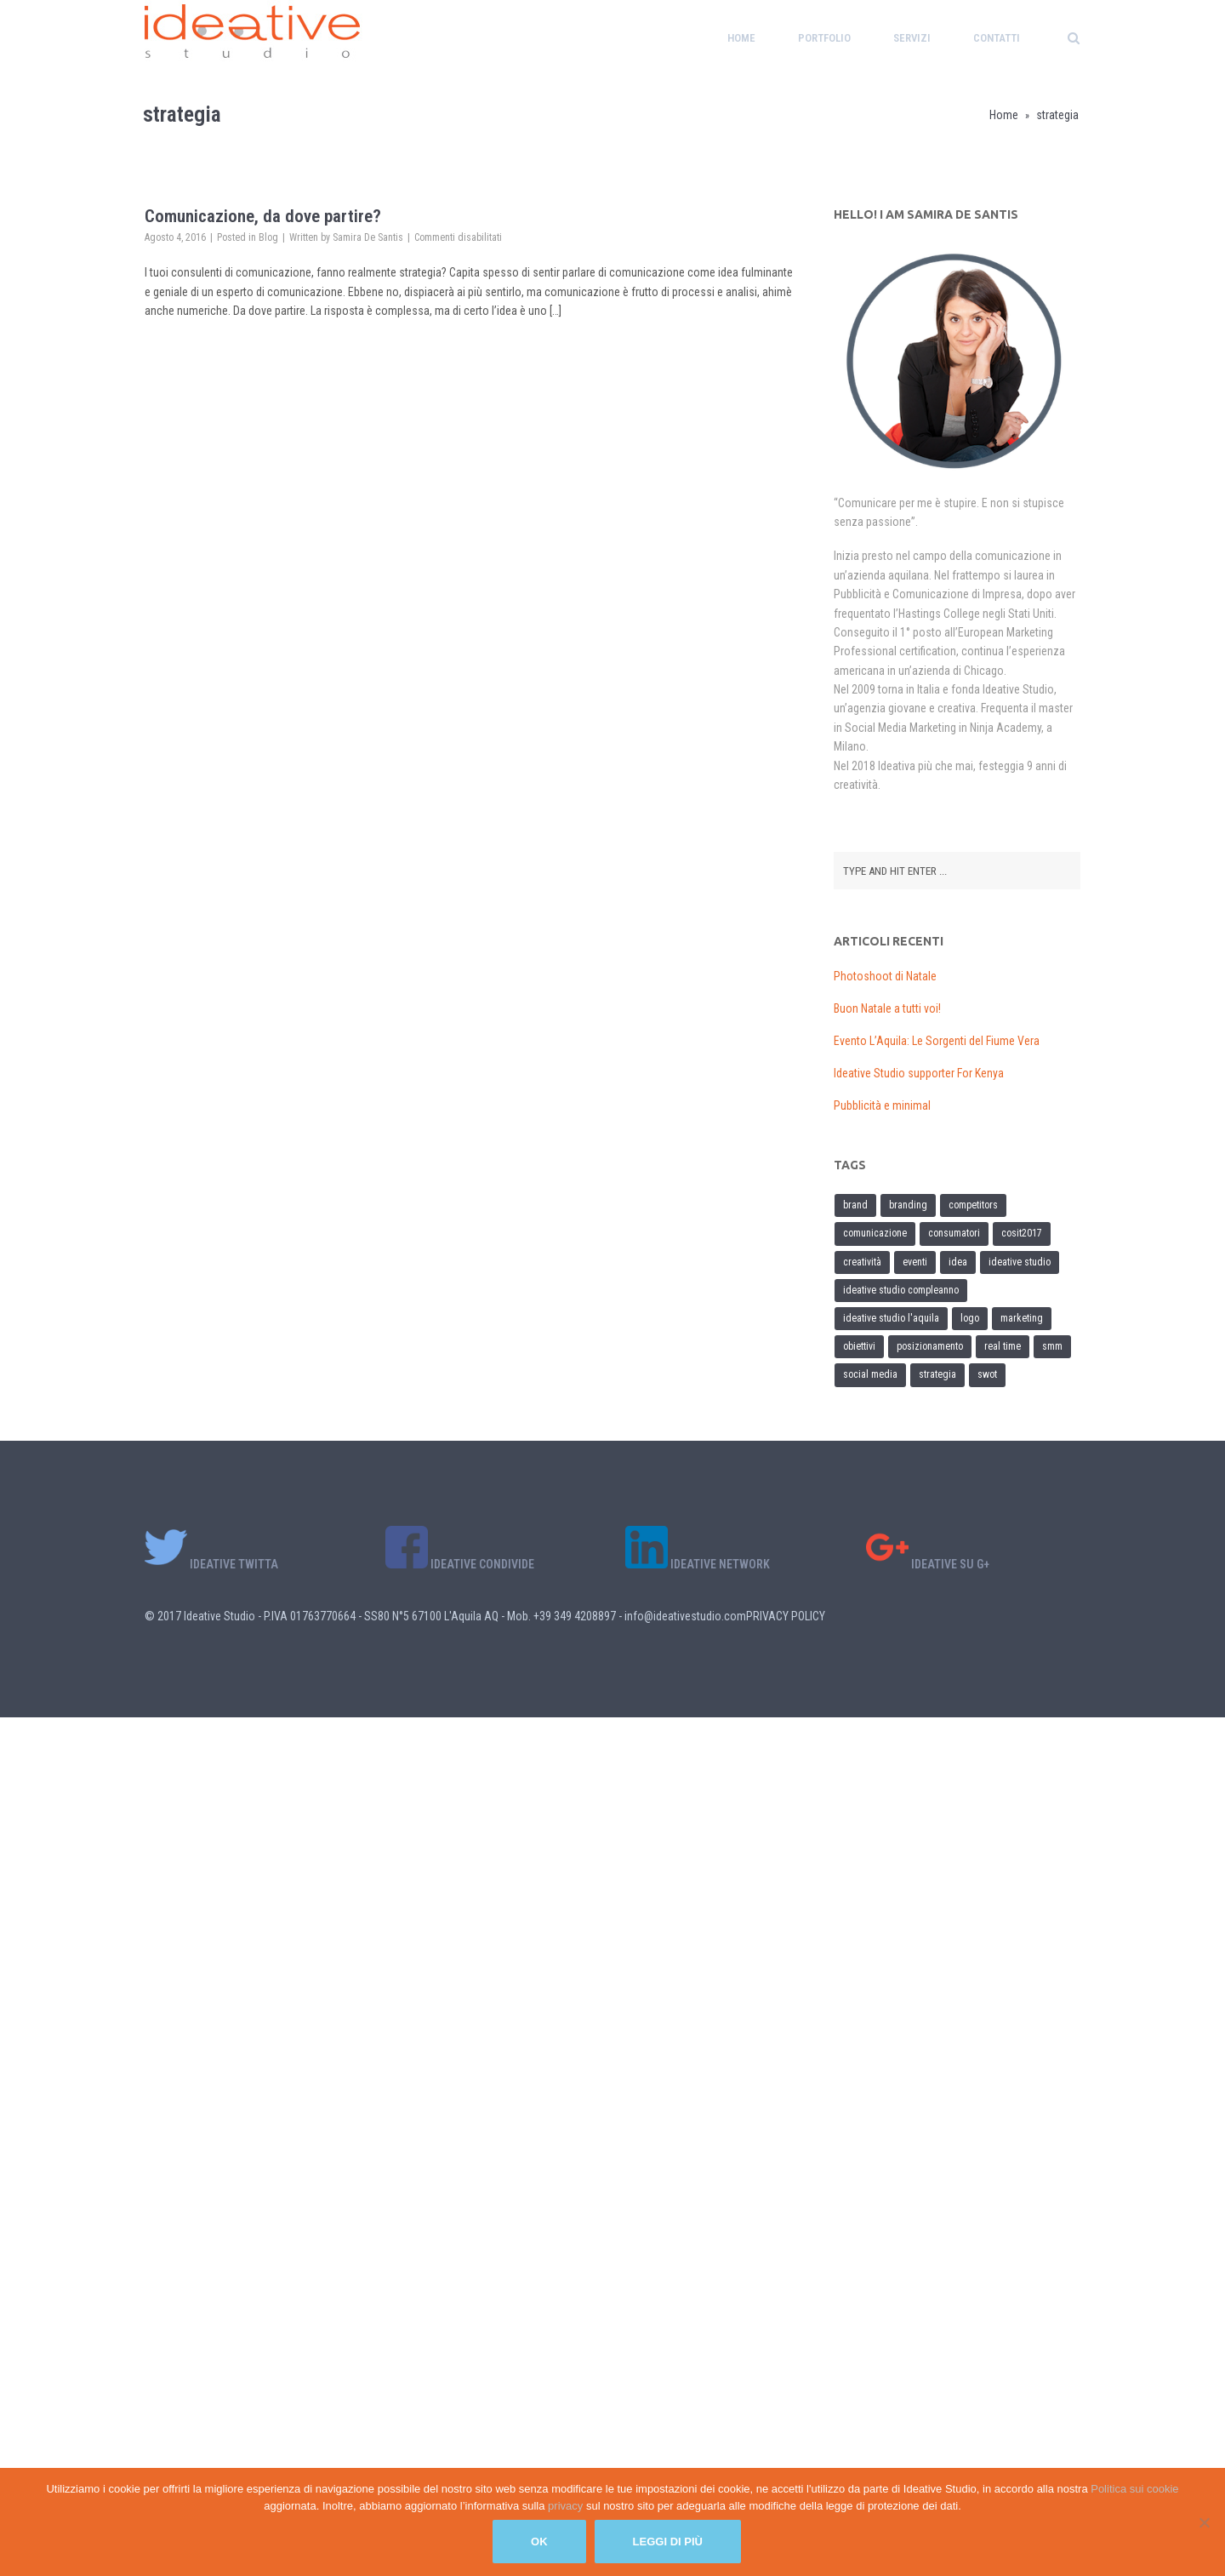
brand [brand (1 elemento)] (855, 1205)
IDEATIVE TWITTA (211, 1564)
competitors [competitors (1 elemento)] (973, 1205)
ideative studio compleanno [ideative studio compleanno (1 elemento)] (901, 1290)
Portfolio (824, 37)
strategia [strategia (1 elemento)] (937, 1374)
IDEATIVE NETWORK (697, 1564)
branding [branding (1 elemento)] (908, 1205)
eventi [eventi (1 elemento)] (915, 1262)
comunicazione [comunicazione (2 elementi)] (875, 1233)
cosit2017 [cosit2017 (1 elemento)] (1021, 1233)
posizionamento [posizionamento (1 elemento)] (930, 1346)
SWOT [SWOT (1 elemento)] (987, 1374)
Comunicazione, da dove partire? (263, 216)
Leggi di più (668, 2541)
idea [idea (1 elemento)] (958, 1262)
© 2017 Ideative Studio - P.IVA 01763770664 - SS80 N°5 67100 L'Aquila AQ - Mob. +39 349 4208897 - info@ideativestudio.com (445, 1616)
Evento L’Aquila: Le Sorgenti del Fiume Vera (937, 1041)
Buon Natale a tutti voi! (887, 1008)
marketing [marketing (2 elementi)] (1021, 1318)
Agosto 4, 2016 (175, 237)
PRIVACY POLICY (785, 1616)
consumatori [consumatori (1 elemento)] (954, 1233)
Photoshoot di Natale (885, 976)
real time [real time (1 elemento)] (1002, 1346)
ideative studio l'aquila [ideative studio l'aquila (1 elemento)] (891, 1318)
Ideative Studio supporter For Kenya (919, 1073)
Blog (268, 237)
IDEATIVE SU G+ (927, 1564)
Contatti (996, 37)
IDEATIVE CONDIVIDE (459, 1564)
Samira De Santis (368, 237)
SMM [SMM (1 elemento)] (1052, 1346)
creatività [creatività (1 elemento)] (862, 1262)
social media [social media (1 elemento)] (870, 1374)
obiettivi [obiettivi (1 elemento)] (859, 1346)
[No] (1203, 2522)
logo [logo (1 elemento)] (969, 1318)
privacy (567, 2505)
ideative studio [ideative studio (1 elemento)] (1020, 1262)
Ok (539, 2541)
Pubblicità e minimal (882, 1105)
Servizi (912, 37)
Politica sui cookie (1134, 2488)
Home (741, 37)
